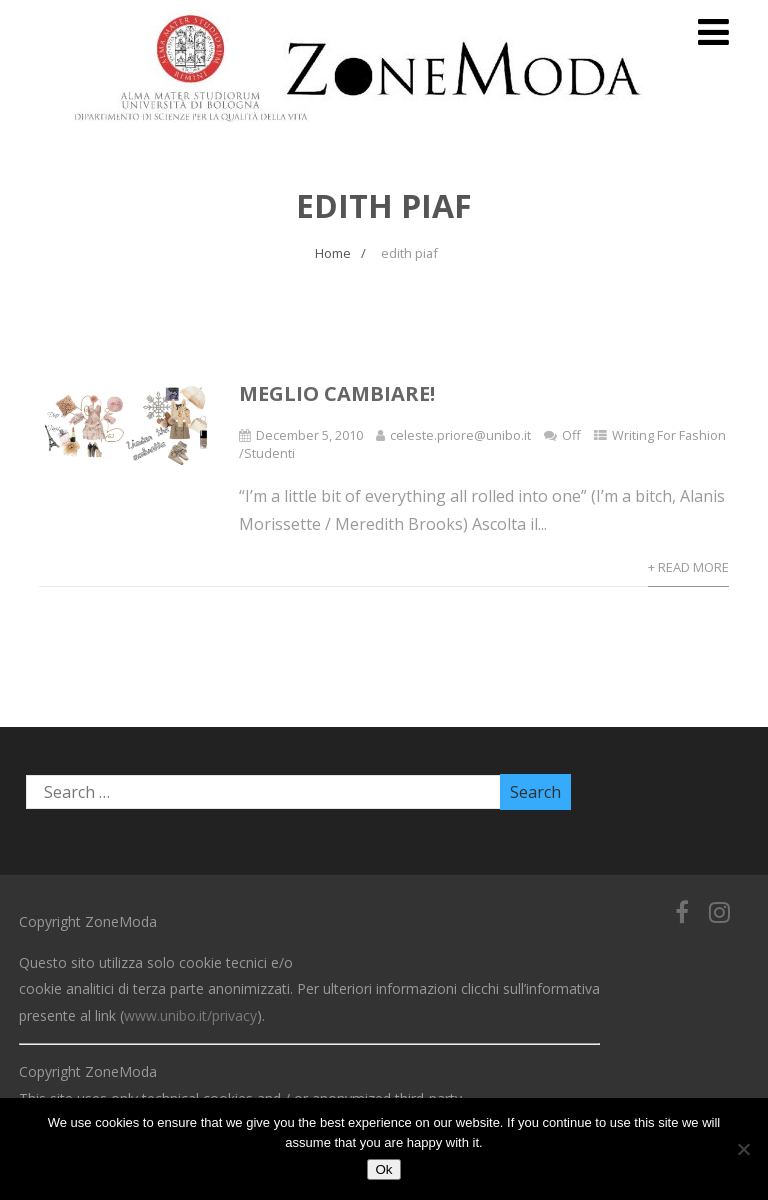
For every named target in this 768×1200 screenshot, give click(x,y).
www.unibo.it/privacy (190, 1015)
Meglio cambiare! (337, 393)
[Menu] (713, 31)
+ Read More (688, 567)
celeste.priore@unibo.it (460, 435)
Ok (383, 1169)
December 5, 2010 (309, 435)
